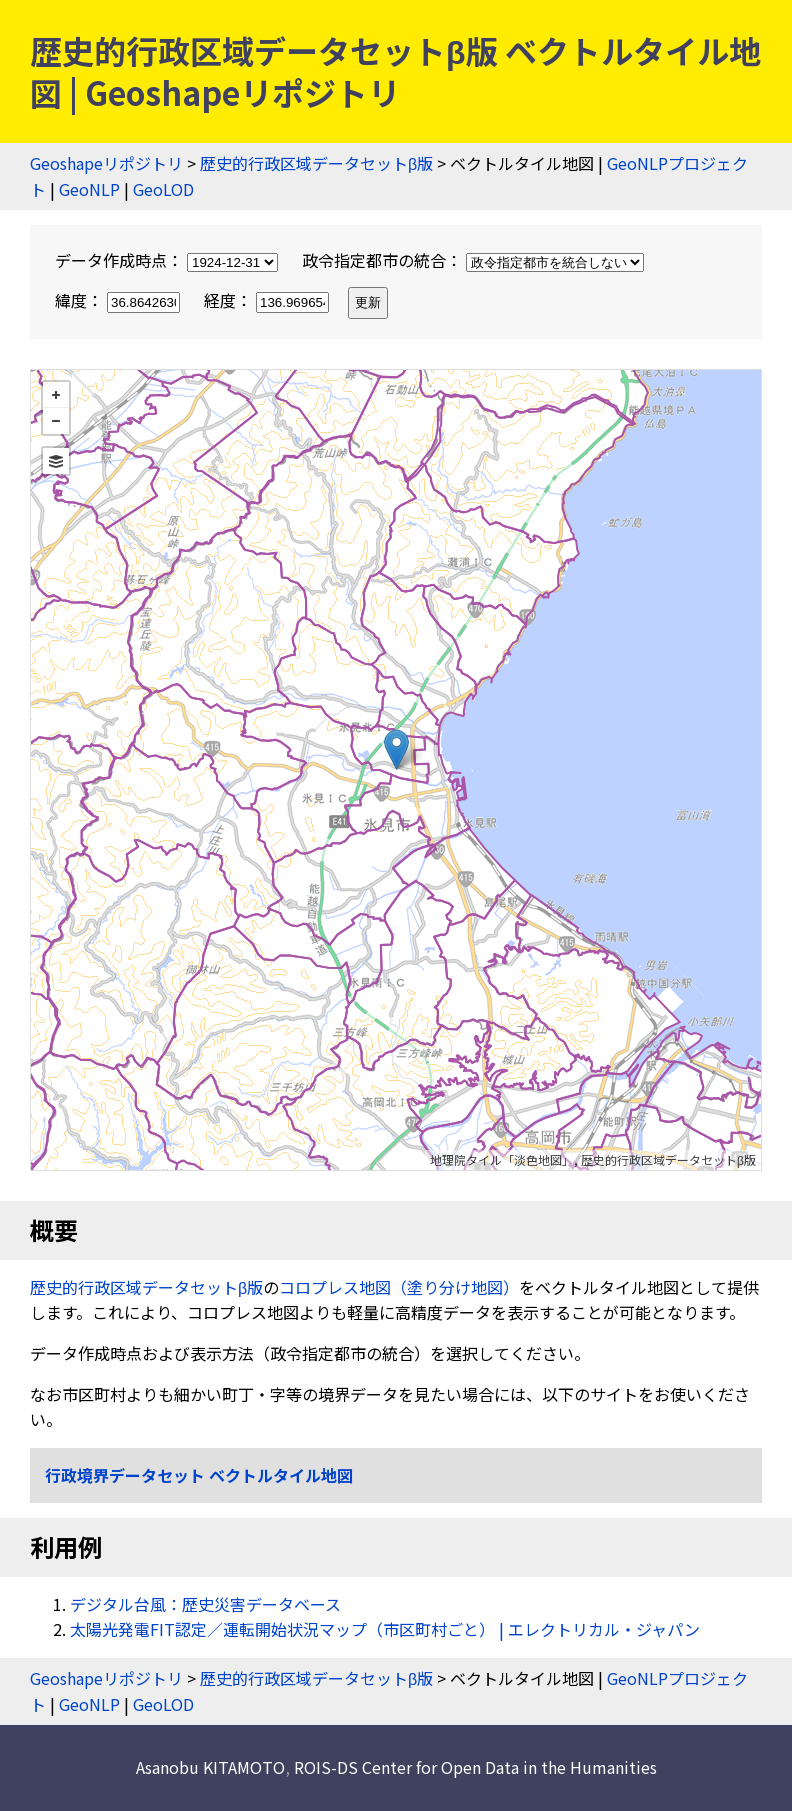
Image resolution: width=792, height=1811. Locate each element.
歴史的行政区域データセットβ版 (316, 163)
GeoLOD (163, 189)
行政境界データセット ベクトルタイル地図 (199, 1475)
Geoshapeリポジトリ (106, 163)
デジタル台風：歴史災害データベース (205, 1604)
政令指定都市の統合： (473, 260)
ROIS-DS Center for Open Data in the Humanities (475, 1767)
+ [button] (56, 395)
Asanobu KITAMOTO (210, 1767)
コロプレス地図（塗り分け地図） (399, 1287)
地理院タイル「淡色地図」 (502, 1159)
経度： (268, 300)
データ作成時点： (168, 260)
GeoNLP (89, 189)
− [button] (56, 421)
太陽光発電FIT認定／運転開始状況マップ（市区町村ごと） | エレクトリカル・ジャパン (385, 1629)
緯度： (119, 300)
